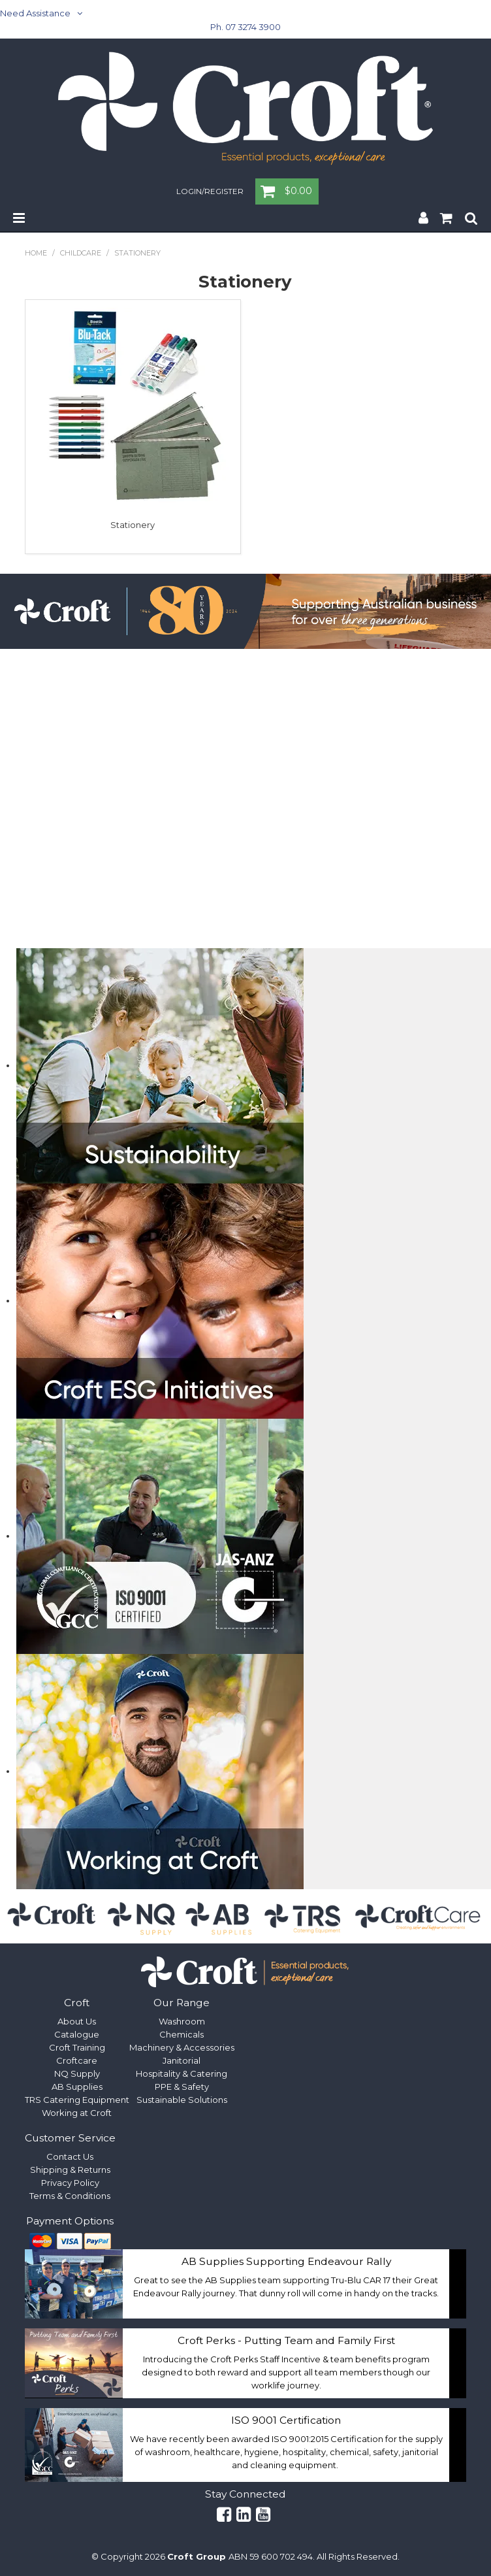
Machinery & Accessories (181, 2047)
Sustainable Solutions (181, 2099)
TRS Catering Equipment (77, 2099)
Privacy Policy (70, 2182)
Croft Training (77, 2047)
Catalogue (76, 2034)
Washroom (182, 2021)
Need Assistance (35, 13)
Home (36, 252)
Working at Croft (77, 2112)
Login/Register (210, 192)
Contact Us (69, 2156)
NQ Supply (77, 2073)
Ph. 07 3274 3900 (245, 27)
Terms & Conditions (69, 2195)
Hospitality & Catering (181, 2073)
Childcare (80, 252)
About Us (76, 2021)
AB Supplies (77, 2086)
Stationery (132, 525)
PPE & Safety (182, 2086)
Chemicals (181, 2034)
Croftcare (76, 2060)
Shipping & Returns (70, 2169)
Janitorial (181, 2060)
